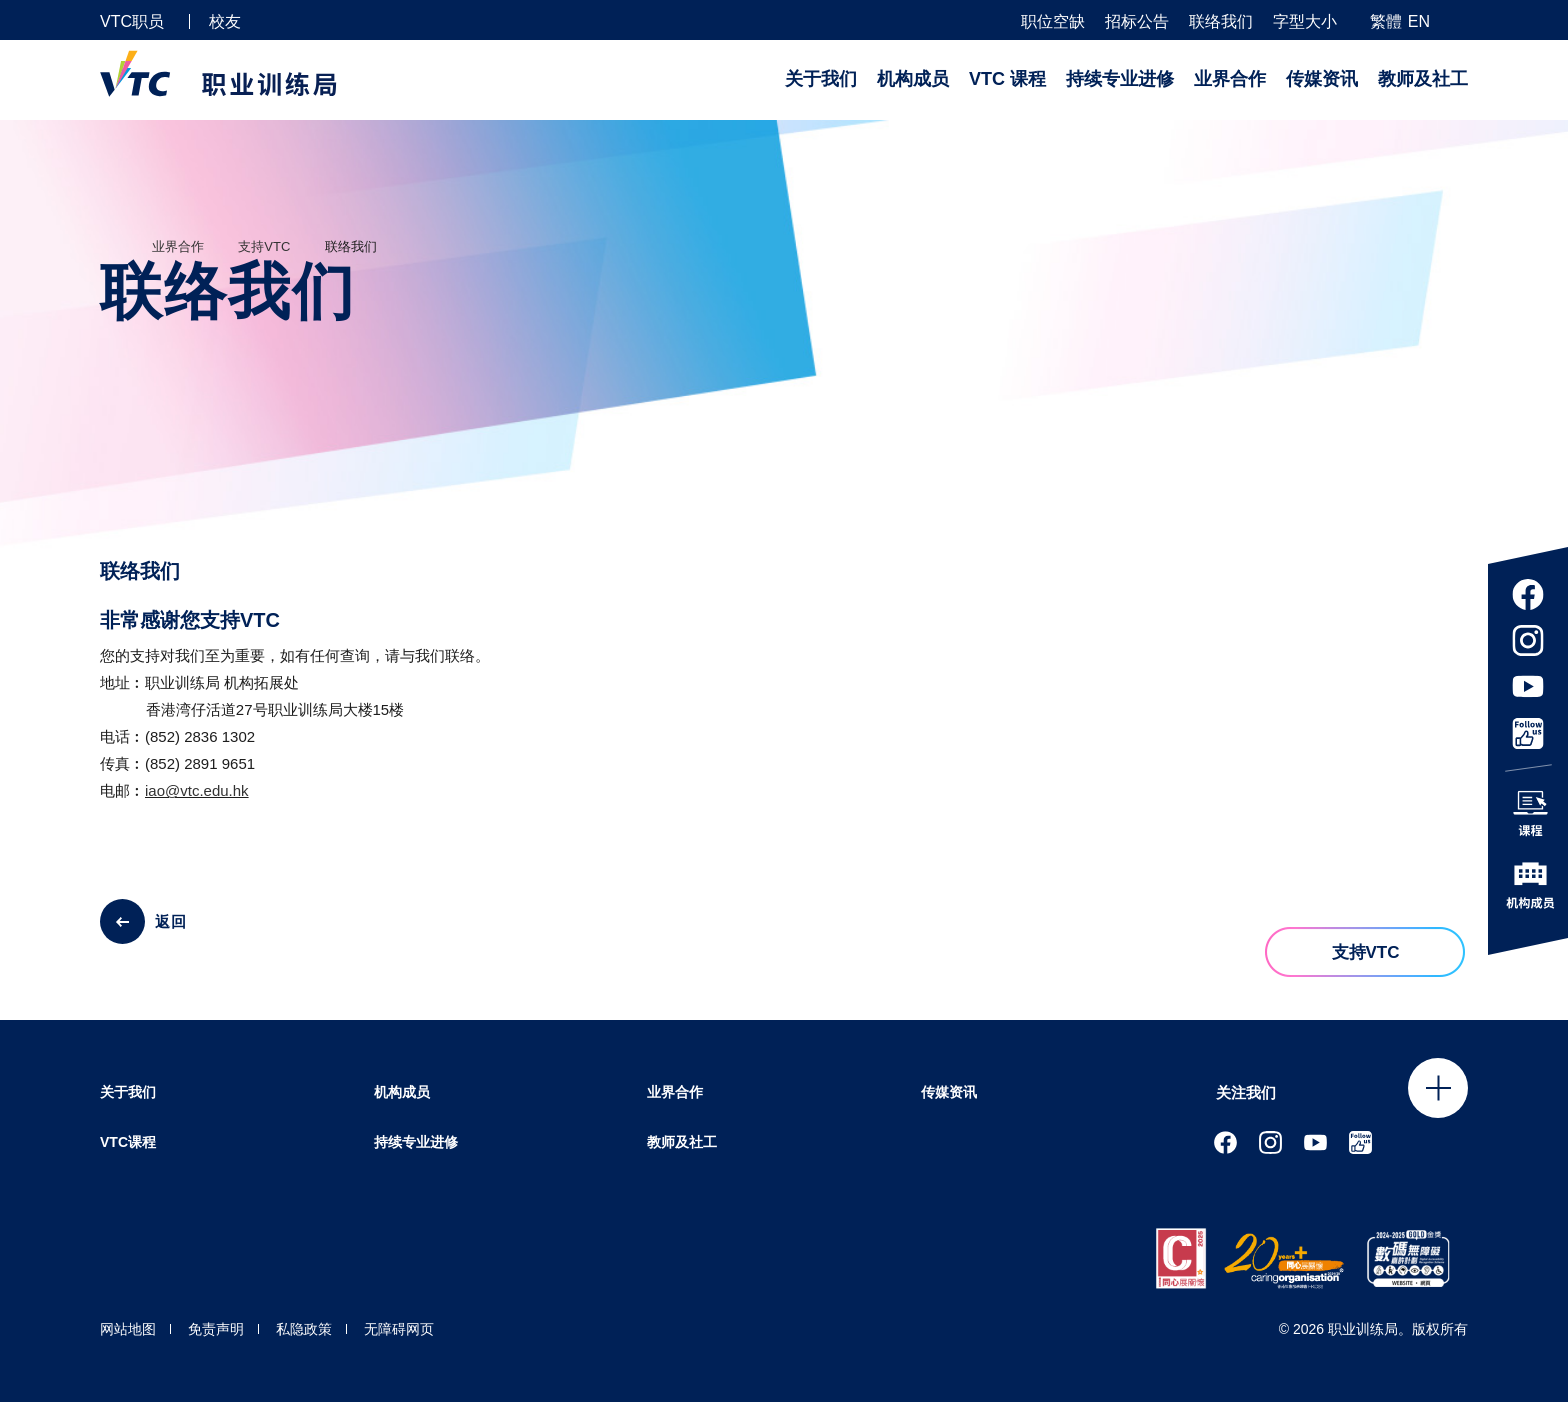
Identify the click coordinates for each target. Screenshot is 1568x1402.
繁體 (1386, 21)
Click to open (1438, 1088)
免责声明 (216, 1329)
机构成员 (913, 79)
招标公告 (1137, 22)
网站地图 (128, 1329)
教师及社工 (1423, 79)
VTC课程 (128, 1142)
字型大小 (1305, 22)
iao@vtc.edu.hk (197, 790)
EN (1419, 21)
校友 (225, 21)
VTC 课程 (1007, 79)
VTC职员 (132, 21)
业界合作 (1230, 79)
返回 (171, 921)
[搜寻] (1460, 20)
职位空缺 (1053, 22)
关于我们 (821, 79)
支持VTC (264, 246)
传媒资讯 (1322, 79)
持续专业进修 (1120, 79)
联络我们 (1221, 22)
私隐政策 (304, 1329)
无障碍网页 (399, 1329)
